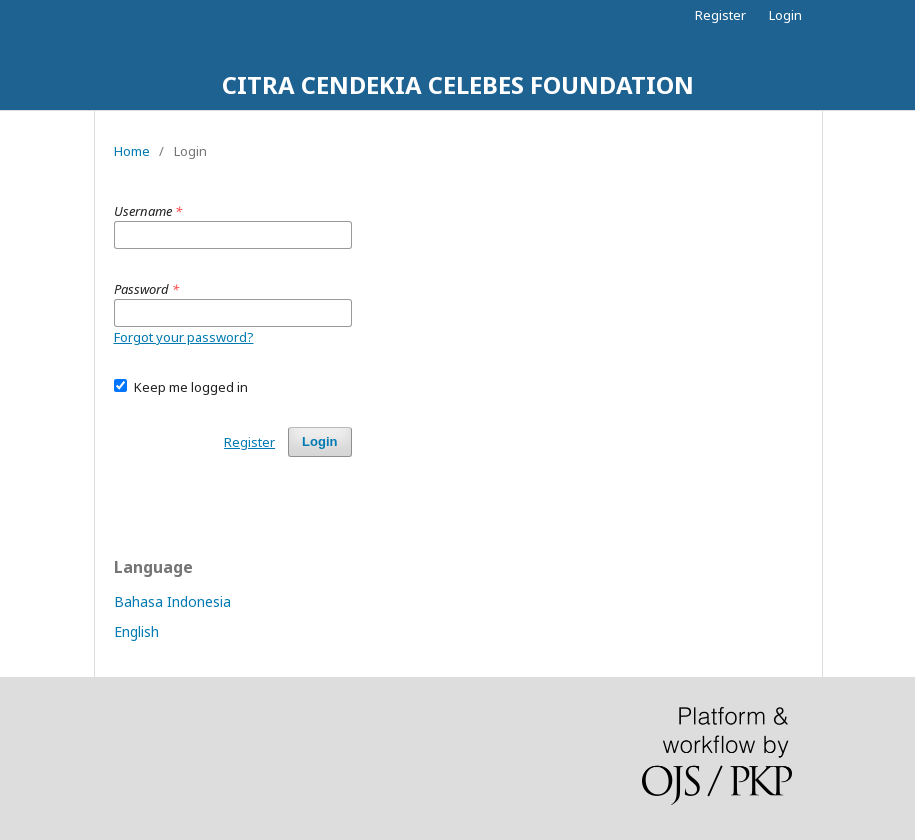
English (136, 631)
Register (720, 15)
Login (785, 15)
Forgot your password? (184, 337)
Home (132, 151)
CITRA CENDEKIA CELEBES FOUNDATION (458, 84)
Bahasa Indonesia (172, 601)
